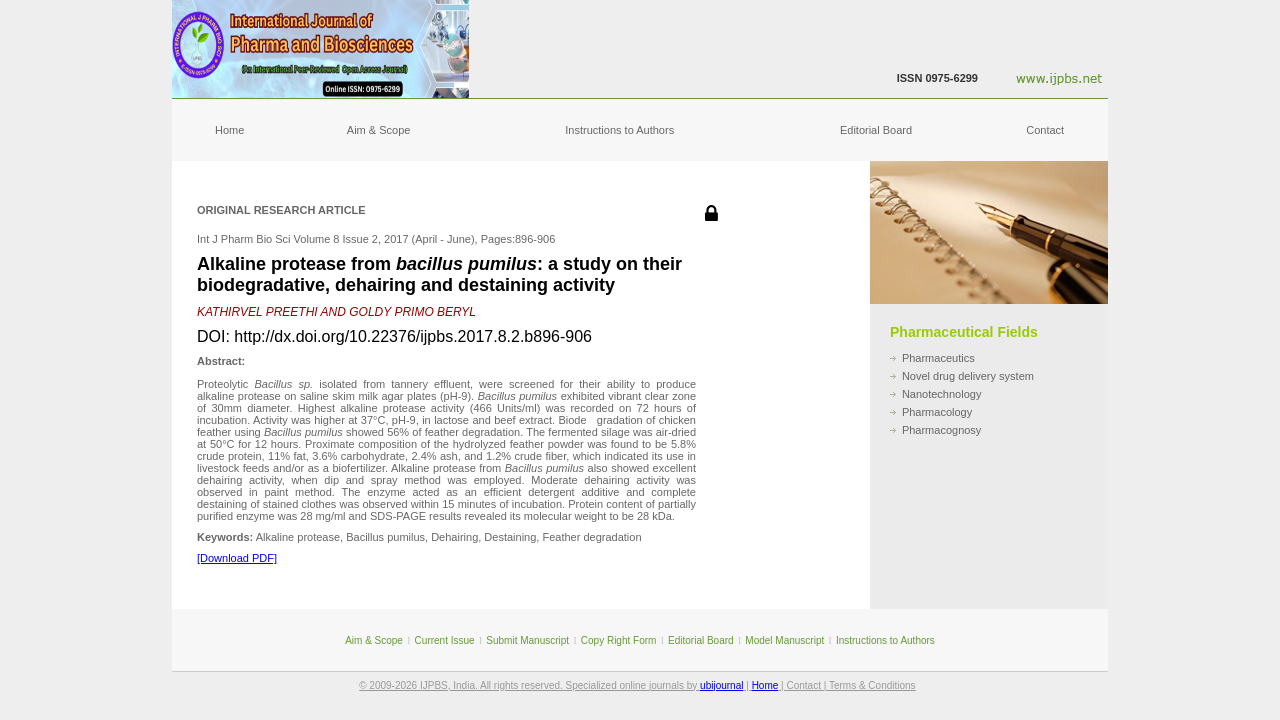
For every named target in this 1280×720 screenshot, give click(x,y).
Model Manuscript (784, 640)
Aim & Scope (379, 130)
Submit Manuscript (527, 640)
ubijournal (721, 685)
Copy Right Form (619, 640)
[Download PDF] (237, 558)
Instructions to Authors (619, 130)
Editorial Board (876, 130)
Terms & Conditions (872, 685)
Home (229, 130)
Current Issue (445, 640)
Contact (1045, 130)
